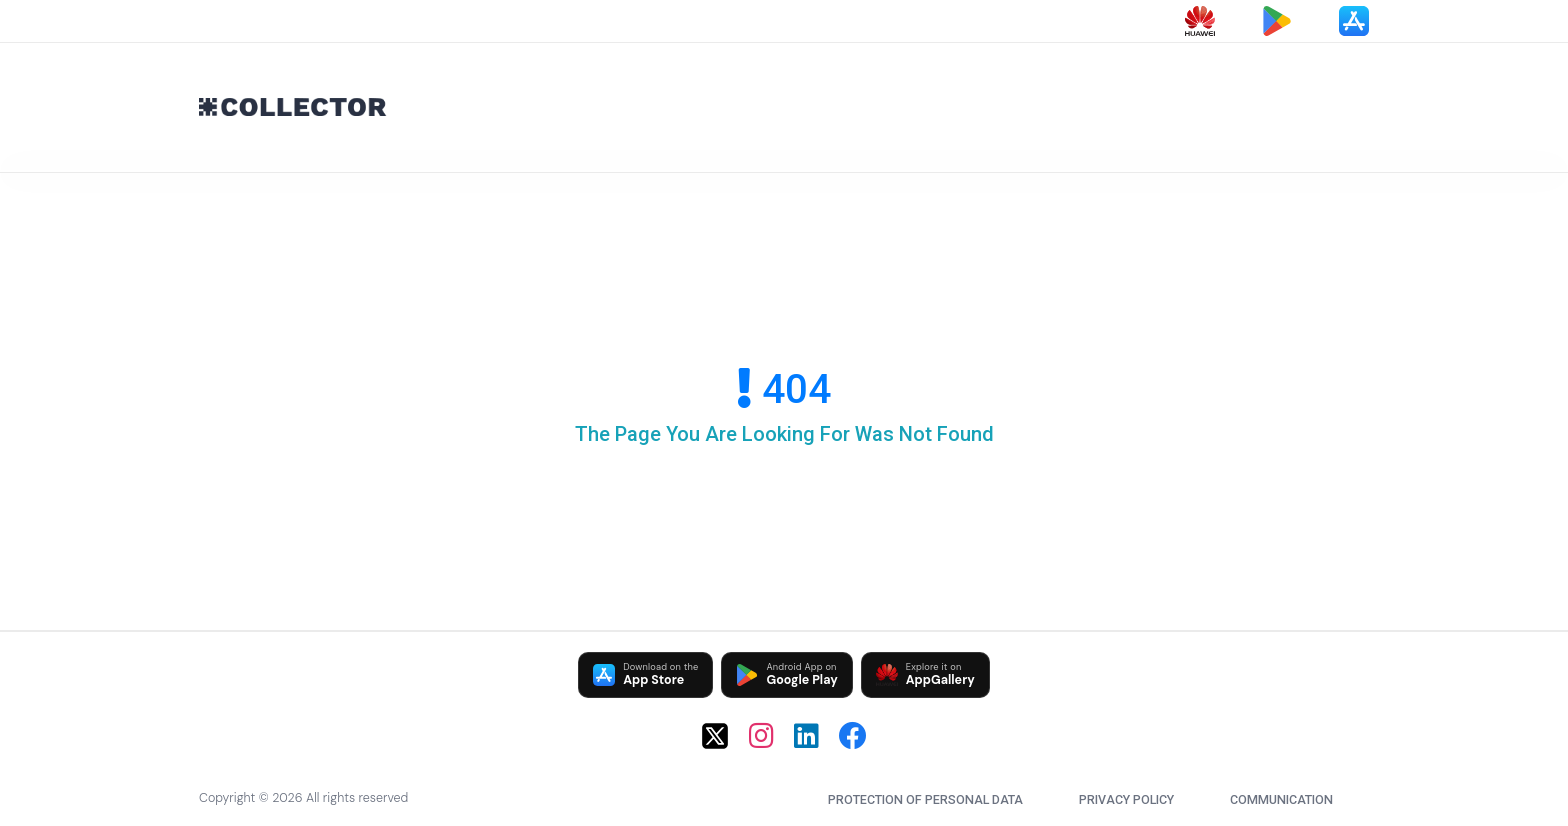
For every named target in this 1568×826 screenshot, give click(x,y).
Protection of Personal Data (925, 799)
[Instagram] (761, 736)
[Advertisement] (974, 103)
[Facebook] (853, 736)
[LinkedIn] (806, 736)
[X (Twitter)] (715, 736)
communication (1281, 799)
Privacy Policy (1126, 799)
